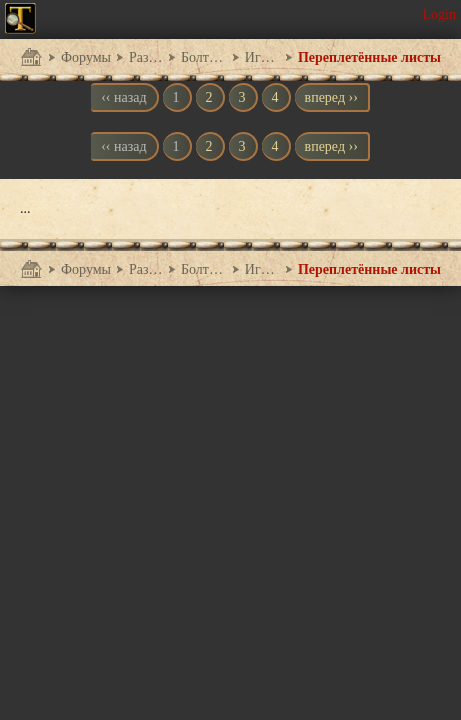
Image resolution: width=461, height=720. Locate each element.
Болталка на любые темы (204, 57)
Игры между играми (262, 57)
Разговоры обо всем (146, 57)
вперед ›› (331, 97)
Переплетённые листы (369, 57)
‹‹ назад (123, 97)
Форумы (86, 57)
